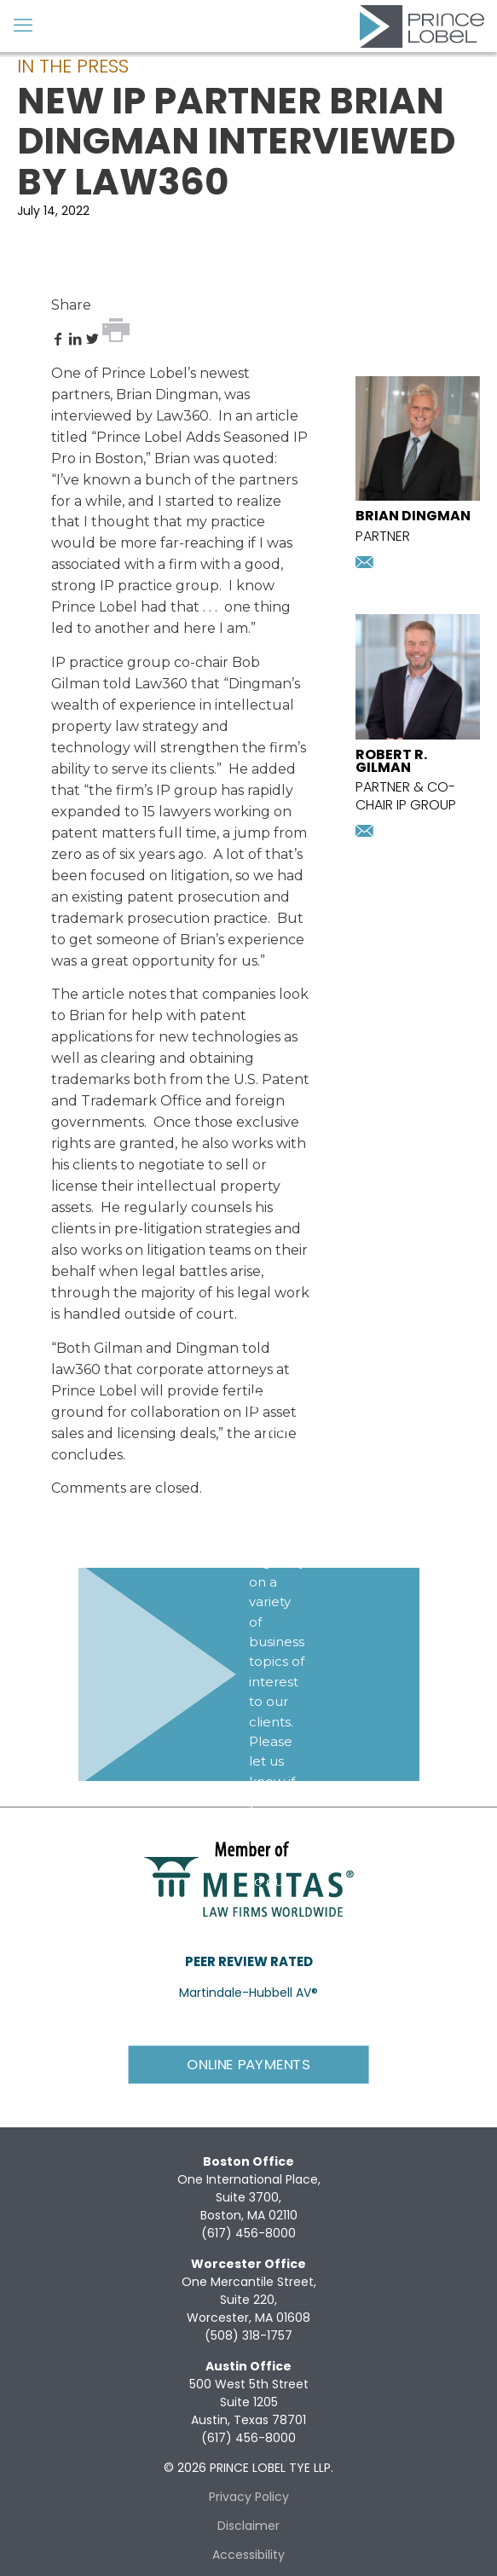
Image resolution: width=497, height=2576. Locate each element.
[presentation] (417, 496)
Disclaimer (248, 2525)
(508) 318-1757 (248, 2335)
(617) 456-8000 (248, 2233)
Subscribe (285, 1951)
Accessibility (248, 2554)
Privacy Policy (249, 2496)
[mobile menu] (23, 25)
